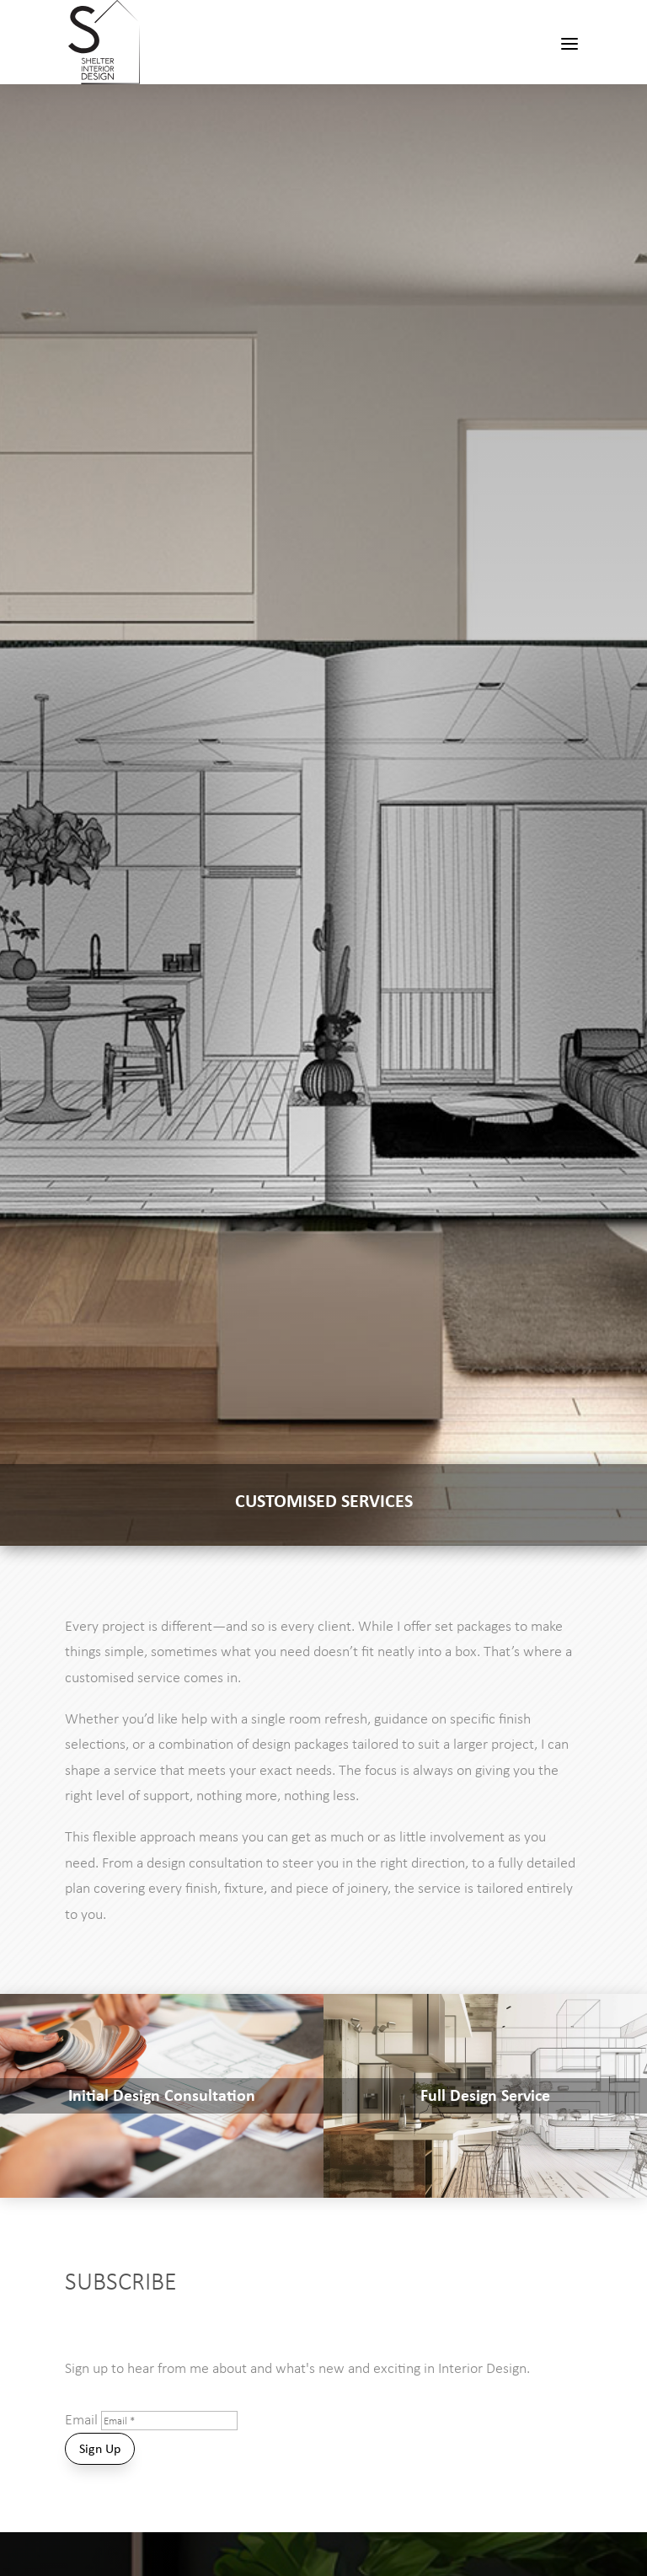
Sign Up (99, 2448)
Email (81, 2419)
